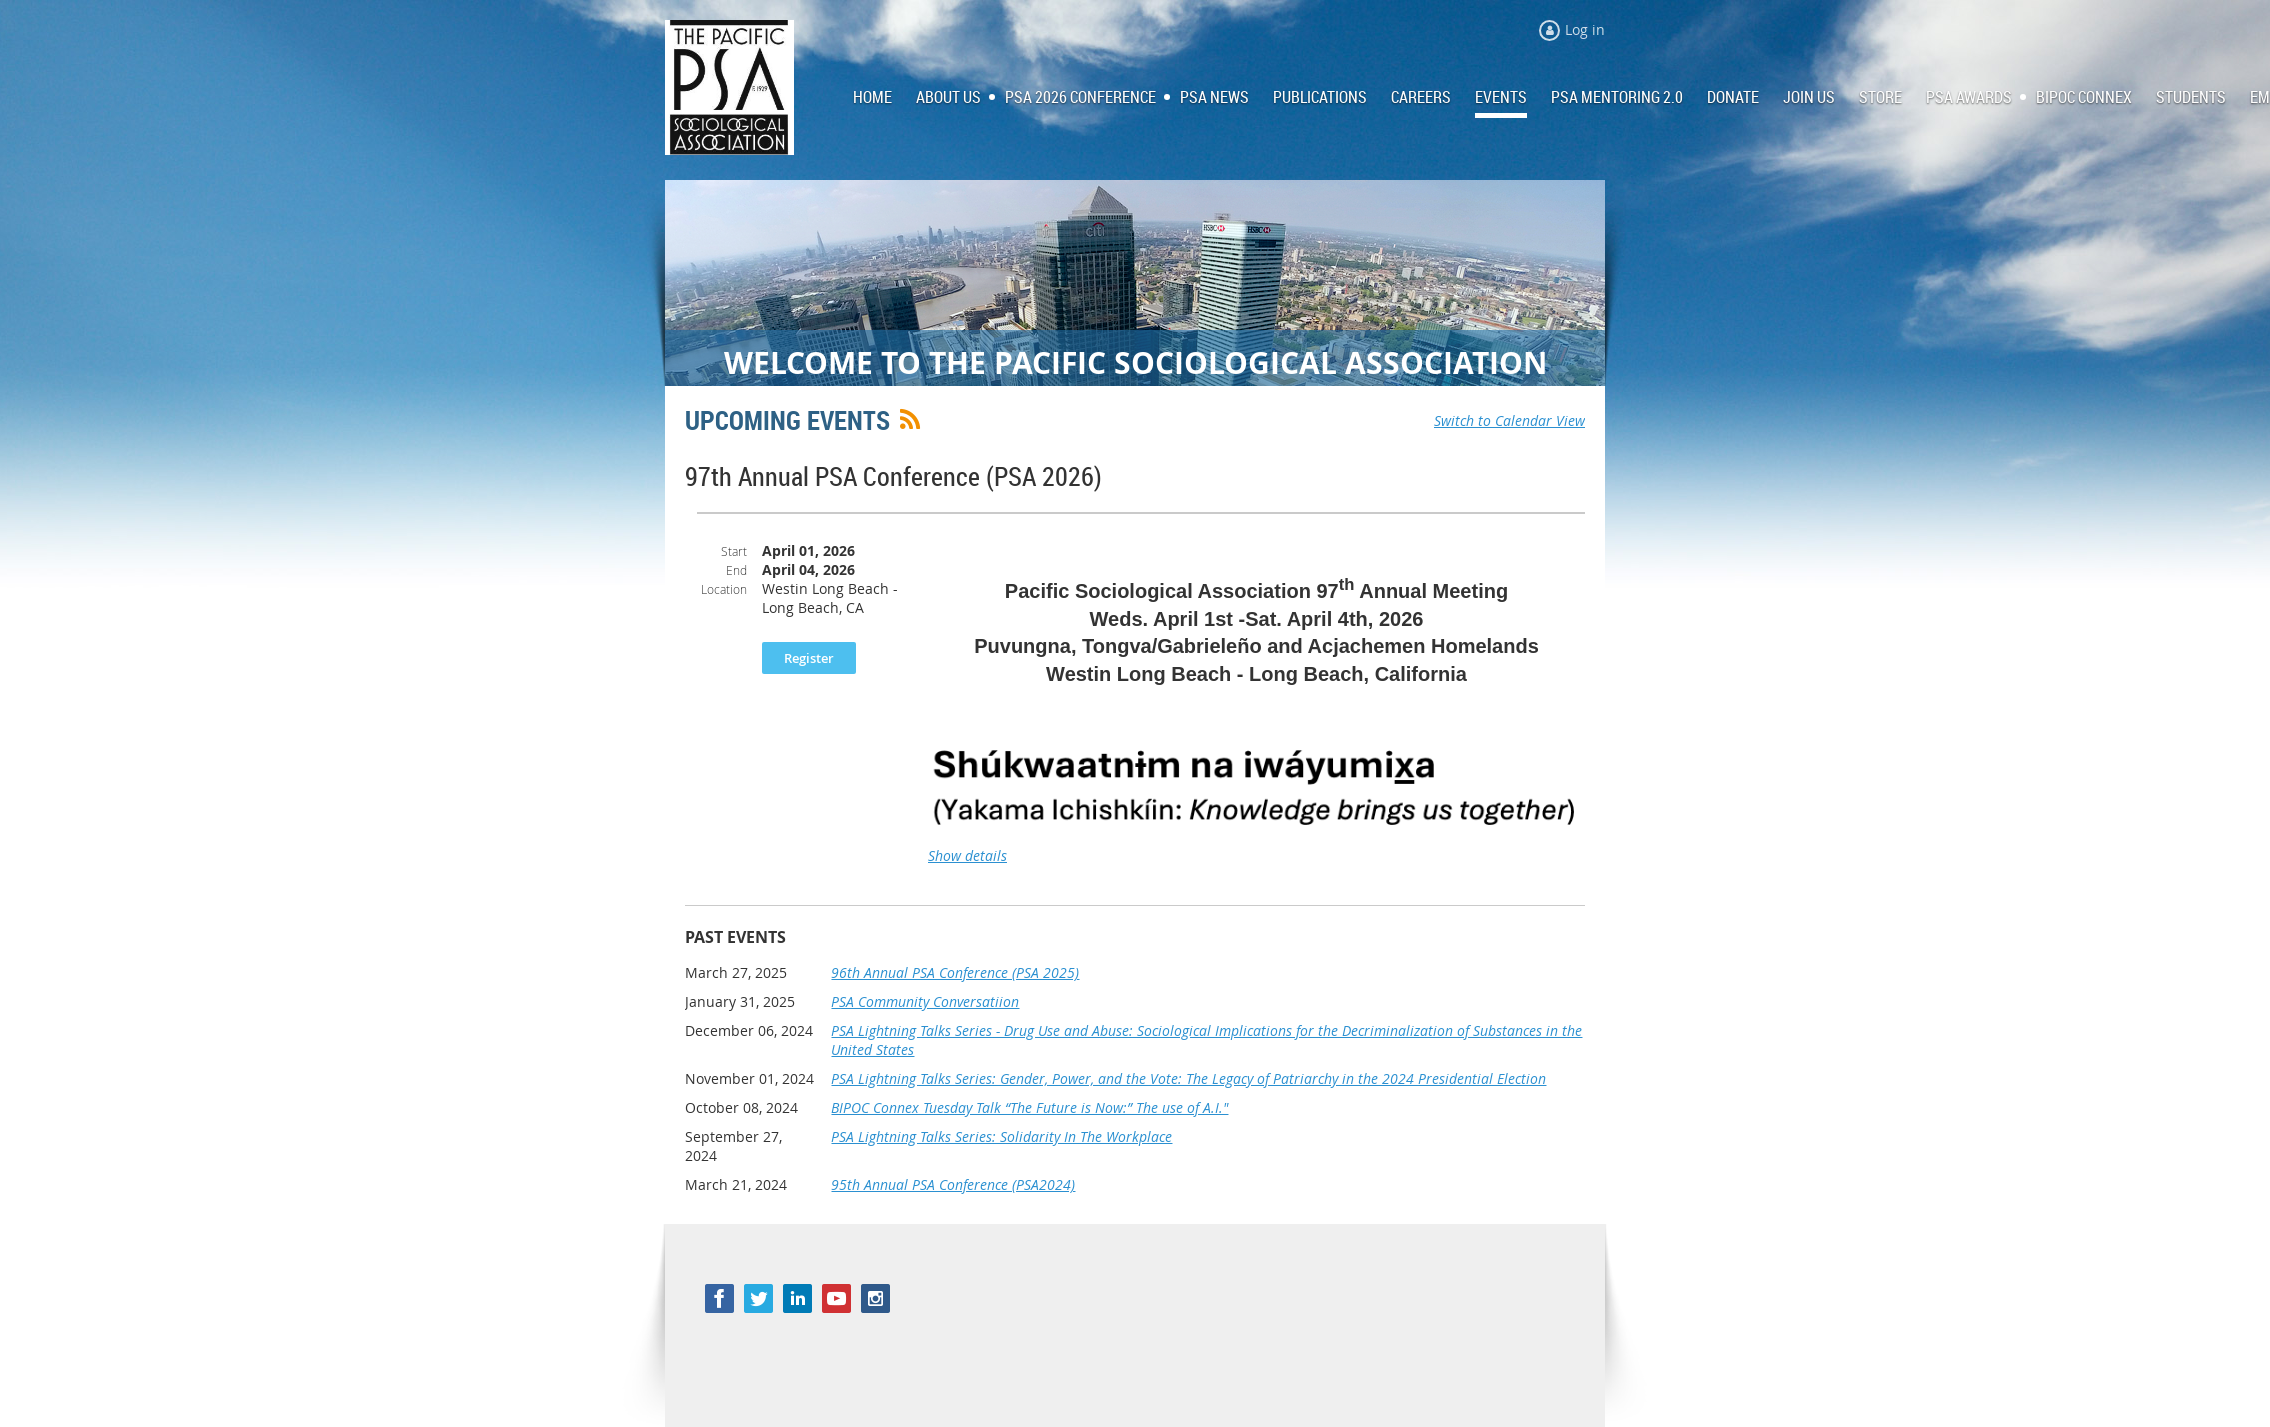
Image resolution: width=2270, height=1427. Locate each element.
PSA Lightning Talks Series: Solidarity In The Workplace (1001, 1136)
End (736, 570)
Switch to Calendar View (1509, 420)
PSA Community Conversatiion (925, 1001)
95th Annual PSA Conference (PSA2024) (953, 1184)
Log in (1585, 29)
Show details (967, 855)
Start (734, 551)
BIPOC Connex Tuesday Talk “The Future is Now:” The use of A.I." (1029, 1107)
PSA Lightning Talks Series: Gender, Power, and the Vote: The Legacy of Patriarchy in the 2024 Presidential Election (1188, 1078)
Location (724, 589)
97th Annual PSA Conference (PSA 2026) (893, 476)
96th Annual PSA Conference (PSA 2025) (955, 972)
